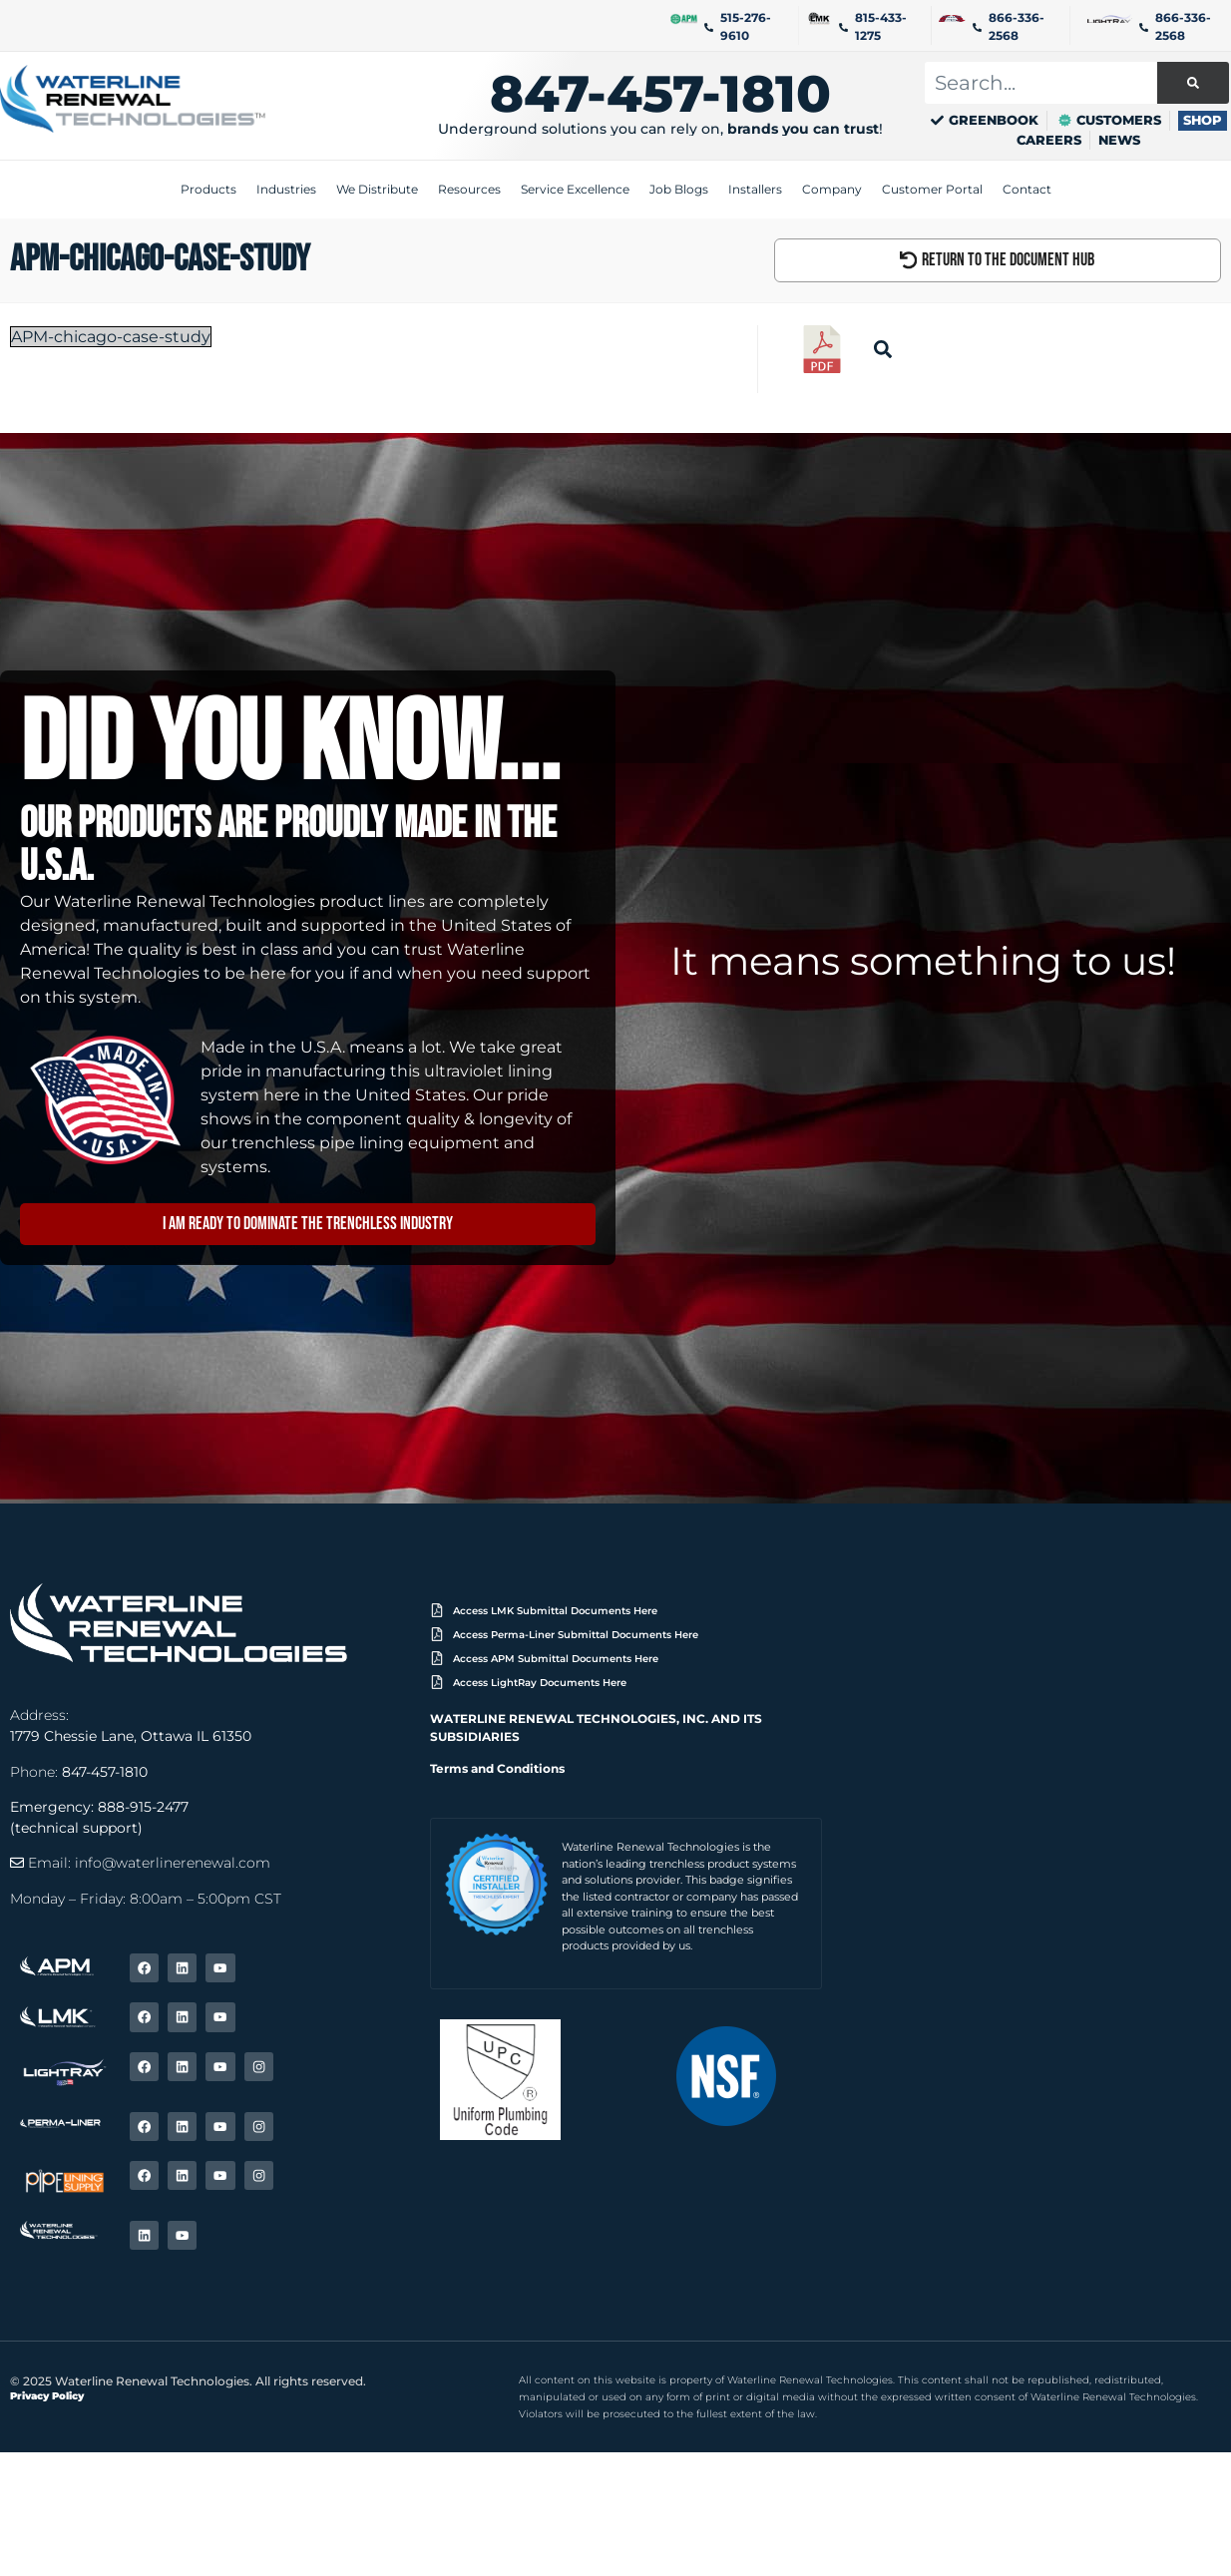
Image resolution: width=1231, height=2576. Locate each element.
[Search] (1193, 83)
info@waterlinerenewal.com (172, 1865)
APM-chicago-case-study (110, 337)
